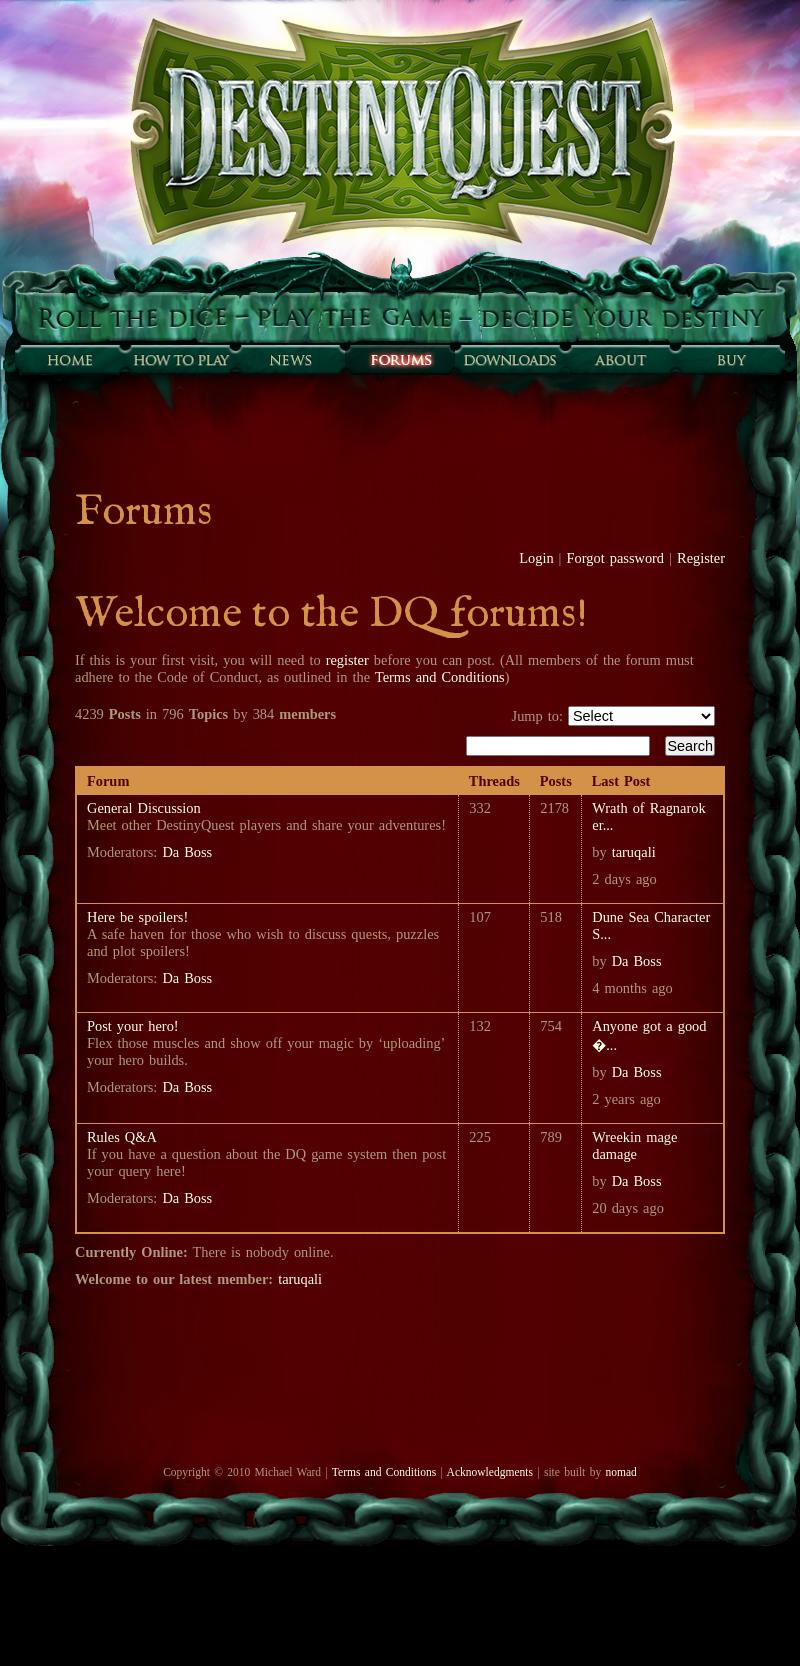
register (347, 660)
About (620, 360)
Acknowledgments (490, 1472)
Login (536, 558)
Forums (400, 360)
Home (70, 360)
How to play (180, 360)
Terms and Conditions (440, 677)
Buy (730, 360)
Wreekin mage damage (634, 1145)
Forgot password (616, 558)
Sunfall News (290, 360)
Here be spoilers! (137, 917)
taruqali (634, 852)
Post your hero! (133, 1026)
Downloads (510, 360)
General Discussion (144, 808)
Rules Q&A (122, 1137)
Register (701, 558)
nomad (620, 1472)
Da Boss (187, 852)
